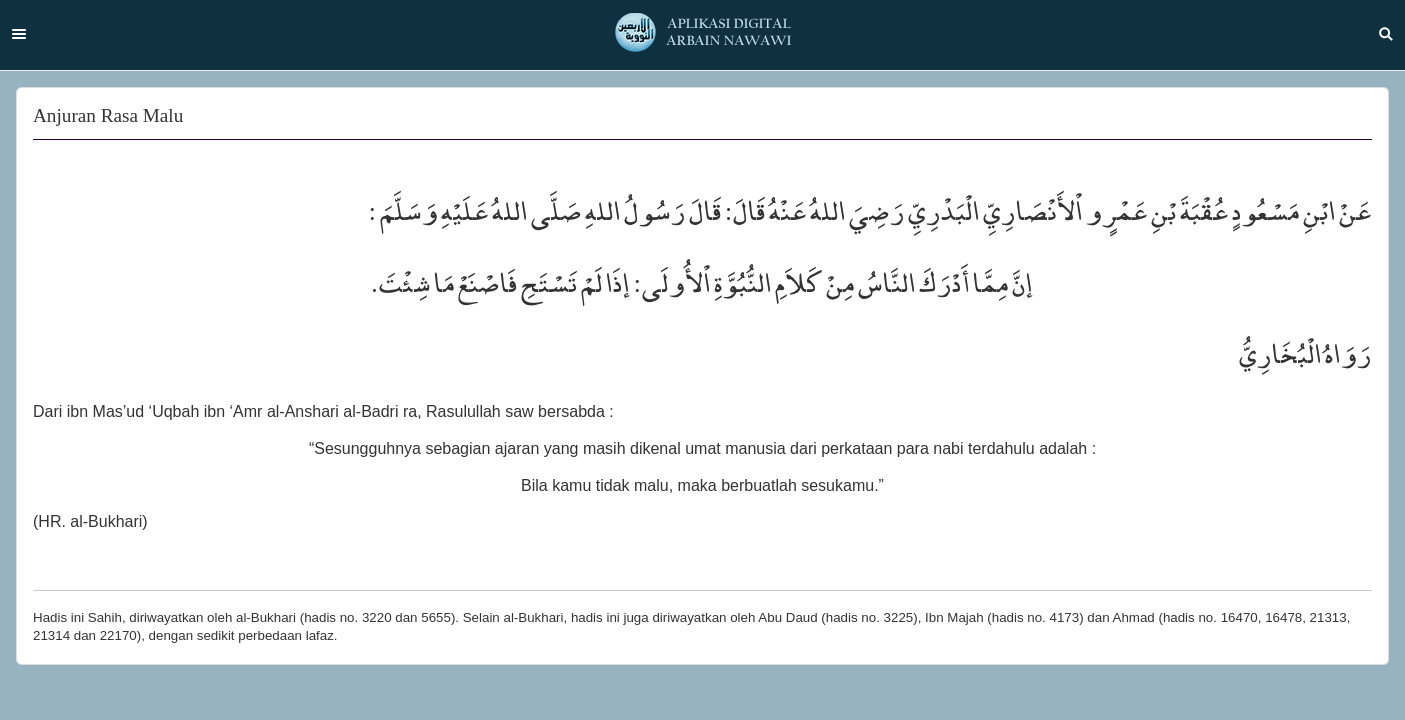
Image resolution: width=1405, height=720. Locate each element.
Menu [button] (19, 34)
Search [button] (1386, 34)
